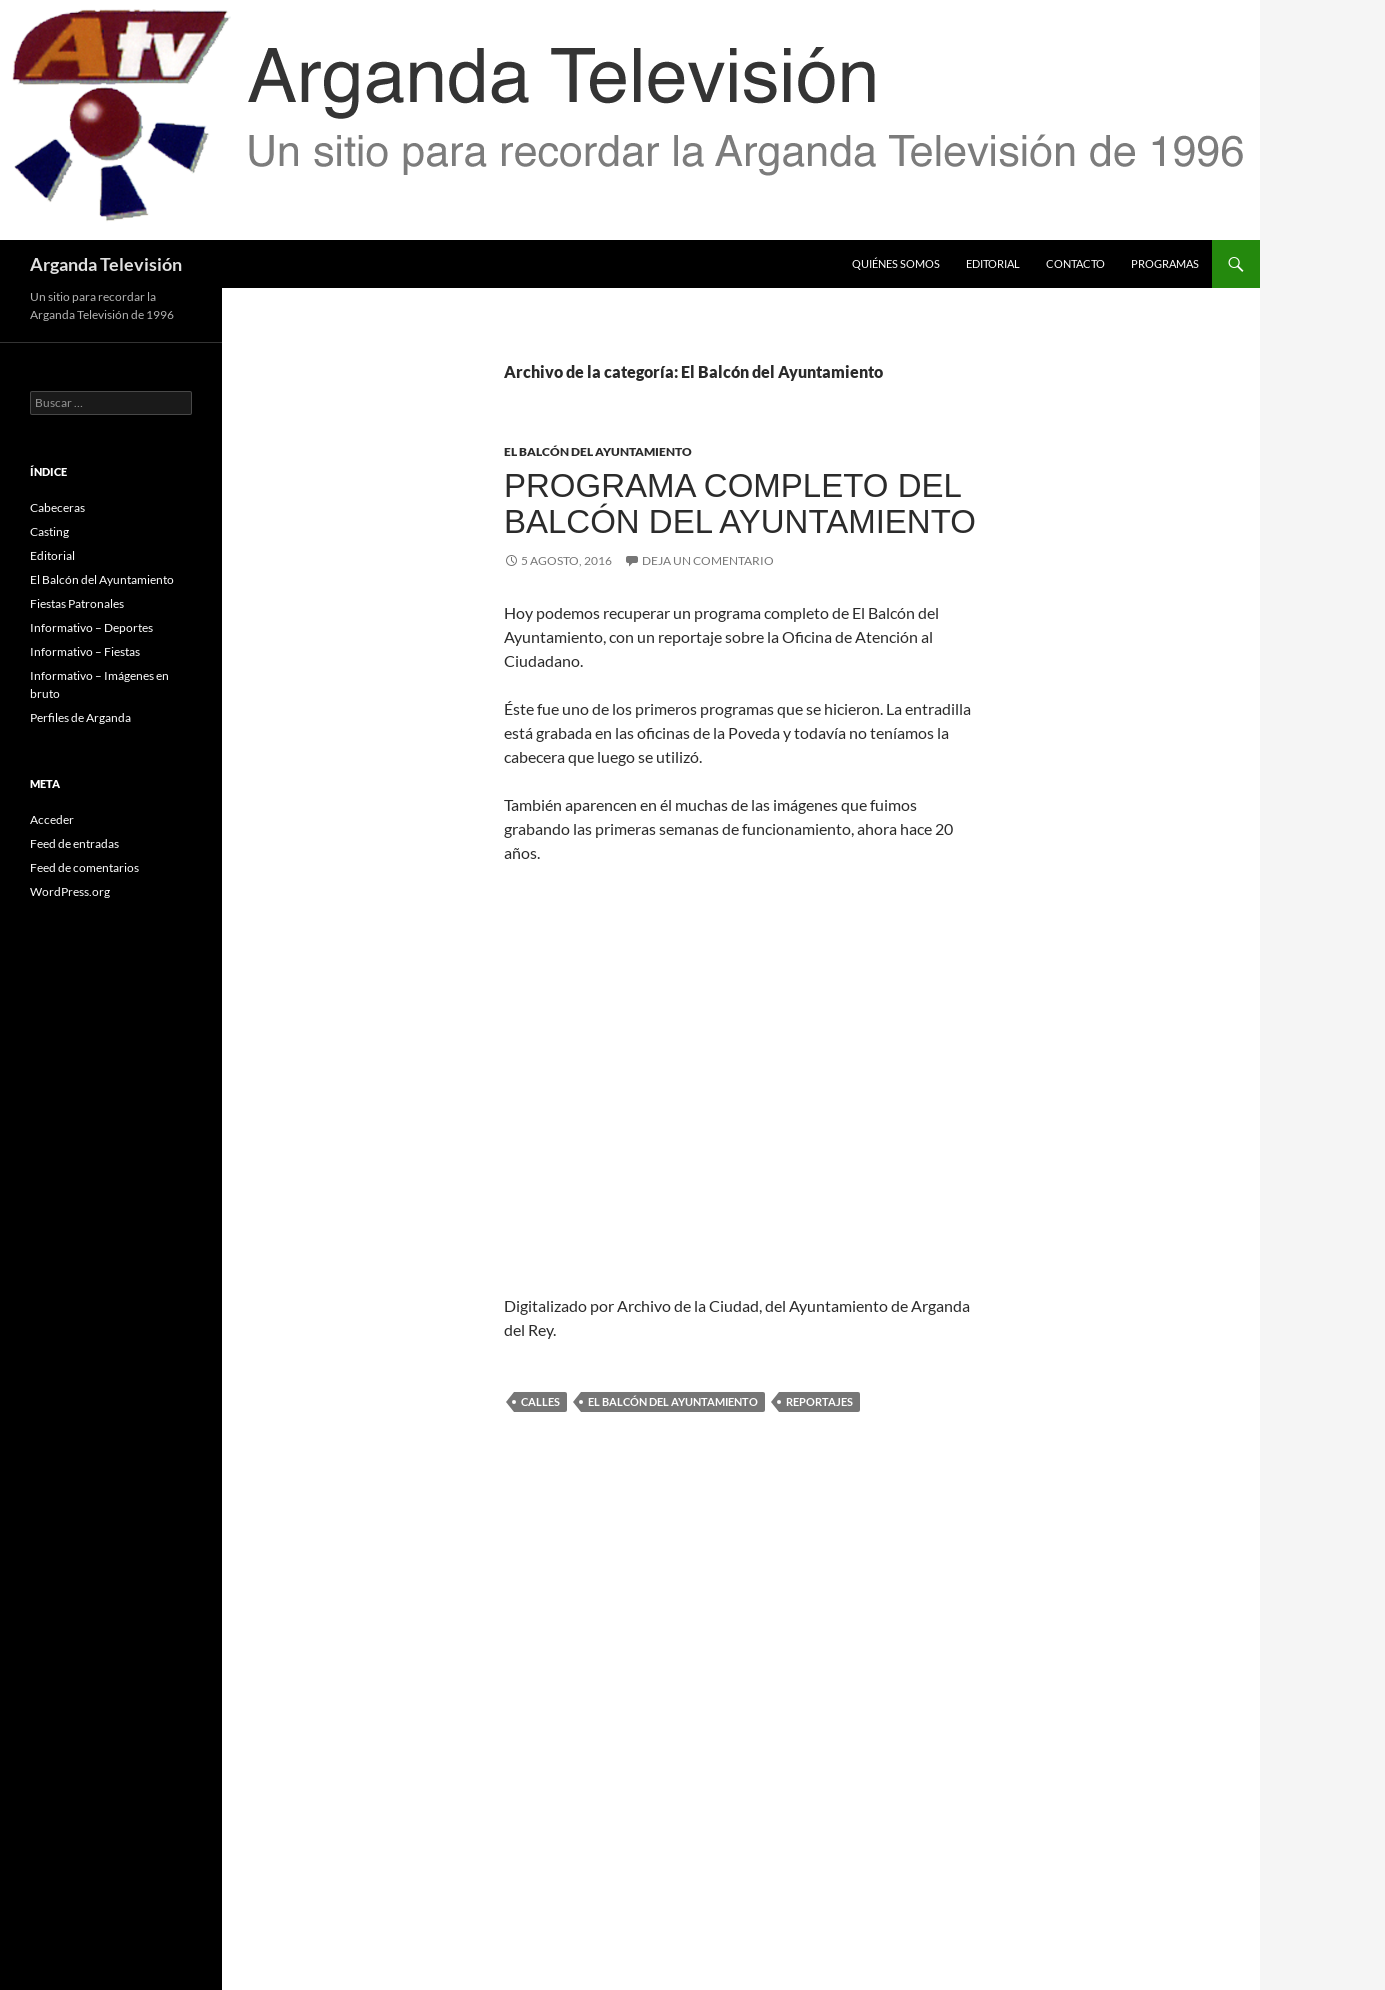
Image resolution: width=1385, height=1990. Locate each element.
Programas (1165, 263)
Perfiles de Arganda (80, 717)
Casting (49, 531)
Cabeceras (57, 507)
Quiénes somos (896, 263)
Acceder (52, 819)
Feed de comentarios (84, 867)
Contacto (1075, 263)
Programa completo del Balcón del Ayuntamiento (740, 503)
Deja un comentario (708, 560)
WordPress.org (70, 891)
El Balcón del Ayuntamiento (598, 451)
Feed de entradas (74, 843)
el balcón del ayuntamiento (673, 1401)
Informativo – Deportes (91, 627)
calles (540, 1401)
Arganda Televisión (106, 264)
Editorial (993, 263)
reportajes (819, 1401)
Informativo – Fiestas (85, 651)
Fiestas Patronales (77, 603)
